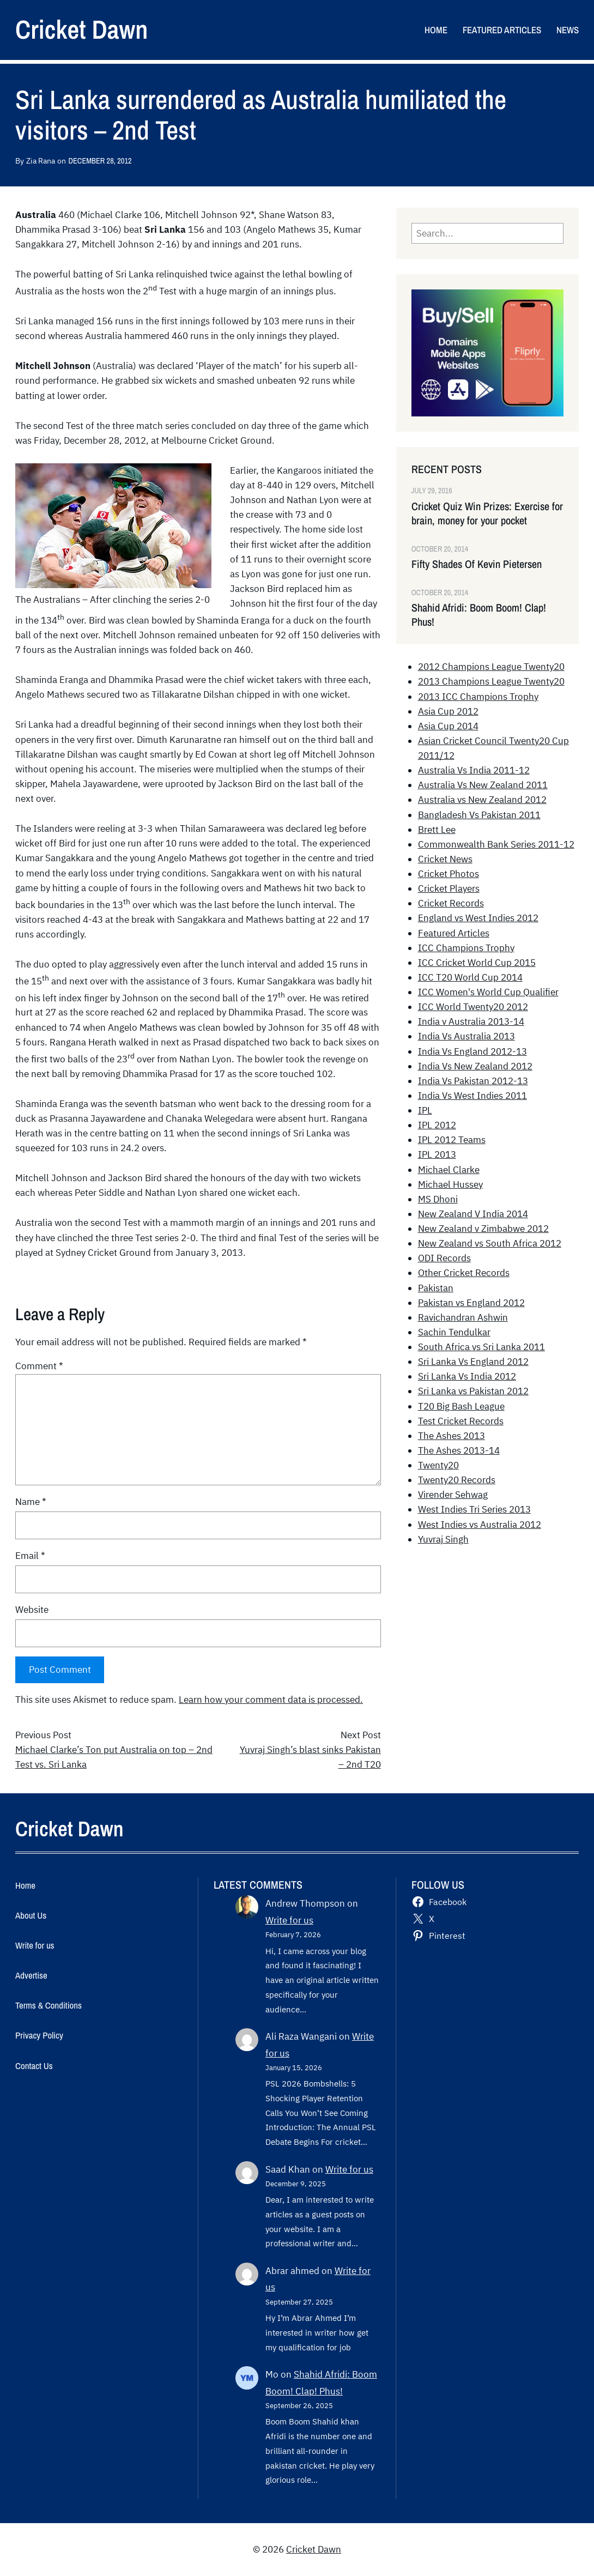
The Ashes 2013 (451, 1436)
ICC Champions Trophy (466, 948)
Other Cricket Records (464, 1273)
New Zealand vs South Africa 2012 (489, 1243)
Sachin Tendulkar (454, 1332)
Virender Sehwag (453, 1495)
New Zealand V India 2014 (473, 1214)
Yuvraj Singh (443, 1539)
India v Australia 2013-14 (471, 1021)
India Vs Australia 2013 (466, 1036)
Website (32, 1610)
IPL (425, 1110)
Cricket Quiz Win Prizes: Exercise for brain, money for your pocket (487, 513)
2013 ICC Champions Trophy (478, 697)
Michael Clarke (449, 1170)
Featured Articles (453, 933)
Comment (39, 1366)
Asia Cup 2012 (448, 711)
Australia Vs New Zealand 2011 (483, 785)
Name (30, 1502)
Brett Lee (437, 830)
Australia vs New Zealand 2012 (482, 800)
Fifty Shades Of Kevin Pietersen (476, 564)
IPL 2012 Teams (452, 1140)
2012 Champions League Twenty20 (491, 667)
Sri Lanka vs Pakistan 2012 (473, 1391)
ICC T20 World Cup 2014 (470, 977)
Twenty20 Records (456, 1480)
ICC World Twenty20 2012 (473, 1007)
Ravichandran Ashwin (463, 1317)
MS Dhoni (438, 1199)
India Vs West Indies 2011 (472, 1096)
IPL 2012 (437, 1125)
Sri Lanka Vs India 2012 (467, 1376)
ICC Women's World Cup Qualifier (488, 992)
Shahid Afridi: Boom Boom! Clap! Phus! (478, 615)
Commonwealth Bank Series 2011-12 (496, 844)
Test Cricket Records (461, 1421)
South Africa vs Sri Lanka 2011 (481, 1347)
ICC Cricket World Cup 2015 (477, 963)
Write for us (289, 1920)
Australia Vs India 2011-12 (474, 770)
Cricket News (445, 859)
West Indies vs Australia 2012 (479, 1525)
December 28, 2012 (99, 160)
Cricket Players (449, 888)
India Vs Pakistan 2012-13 (473, 1081)
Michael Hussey (450, 1184)
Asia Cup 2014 (448, 726)
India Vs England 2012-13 (472, 1051)
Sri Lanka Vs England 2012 (473, 1362)
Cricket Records (451, 903)
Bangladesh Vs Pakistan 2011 (479, 815)
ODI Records (444, 1258)
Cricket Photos (448, 874)
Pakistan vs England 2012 (471, 1303)
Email (30, 1556)
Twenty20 (438, 1465)
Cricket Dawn (81, 29)
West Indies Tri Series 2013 (474, 1509)
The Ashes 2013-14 (459, 1450)
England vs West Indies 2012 (478, 918)
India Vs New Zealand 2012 (475, 1066)
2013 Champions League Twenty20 (491, 681)
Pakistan (435, 1288)
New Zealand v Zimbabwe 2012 (483, 1229)
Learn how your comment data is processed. (271, 1700)
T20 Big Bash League (461, 1406)
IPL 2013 (437, 1154)
